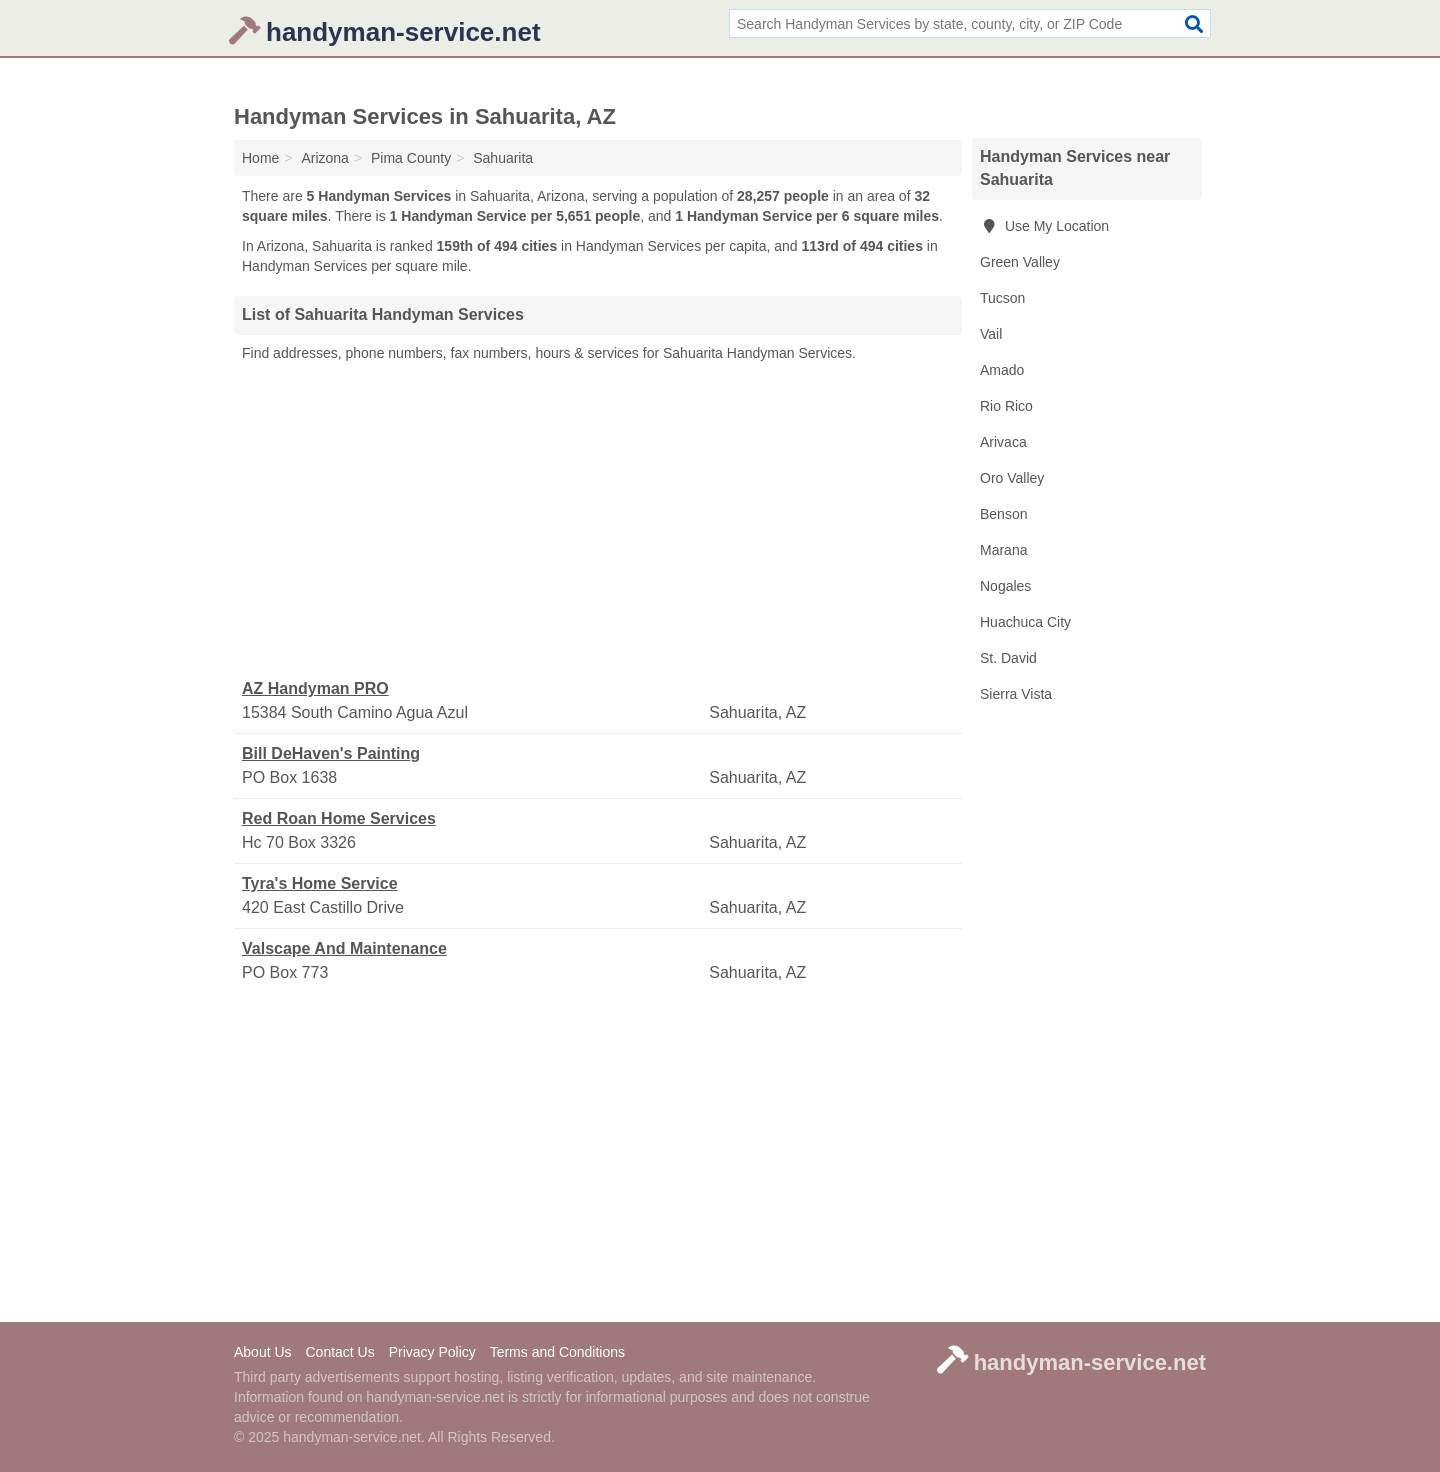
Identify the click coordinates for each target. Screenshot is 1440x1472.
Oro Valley (1012, 478)
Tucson (1002, 298)
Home (260, 158)
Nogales (1005, 586)
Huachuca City (1025, 622)
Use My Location (1044, 226)
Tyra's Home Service (320, 883)
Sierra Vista (1016, 694)
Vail (991, 334)
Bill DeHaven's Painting (331, 753)
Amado (1002, 370)
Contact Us (339, 1352)
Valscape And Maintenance (344, 948)
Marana (1003, 550)
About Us (263, 1352)
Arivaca (1003, 442)
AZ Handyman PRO (315, 688)
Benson (1003, 514)
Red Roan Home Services (339, 818)
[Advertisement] (598, 521)
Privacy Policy (432, 1352)
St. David (1008, 658)
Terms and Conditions (557, 1352)
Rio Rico (1006, 406)
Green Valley (1020, 262)
